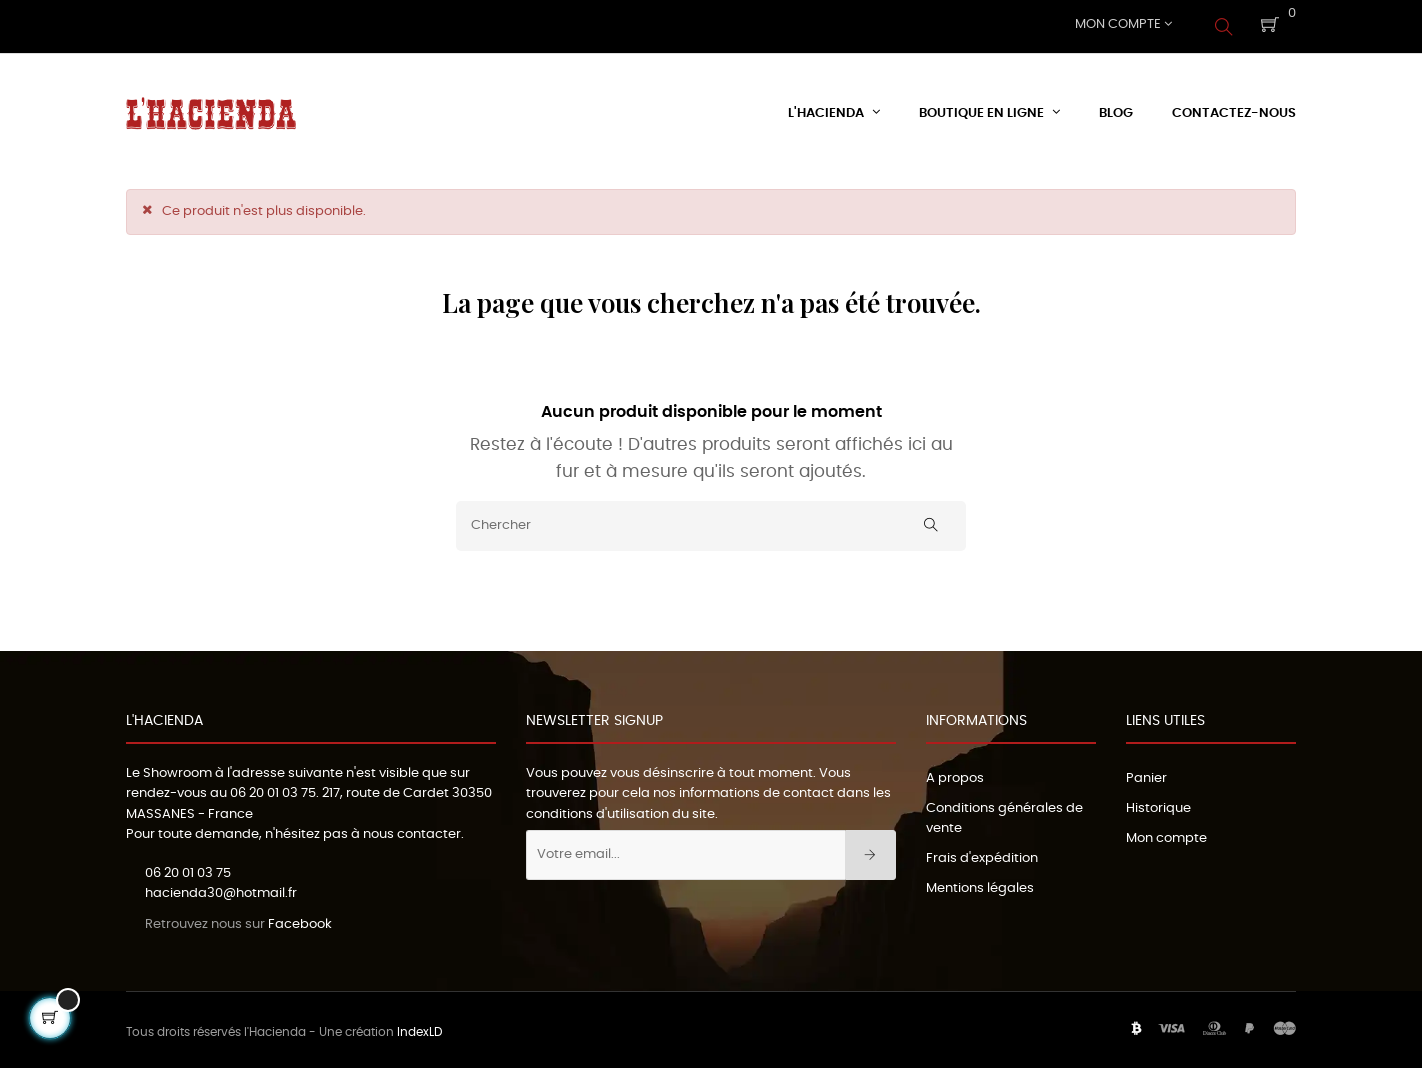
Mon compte (1166, 834)
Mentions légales (980, 884)
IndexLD (419, 1028)
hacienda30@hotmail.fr (221, 889)
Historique (1158, 804)
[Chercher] (711, 522)
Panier (1146, 774)
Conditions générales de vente (1004, 814)
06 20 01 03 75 (273, 789)
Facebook (300, 920)
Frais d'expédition (982, 854)
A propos (955, 774)
